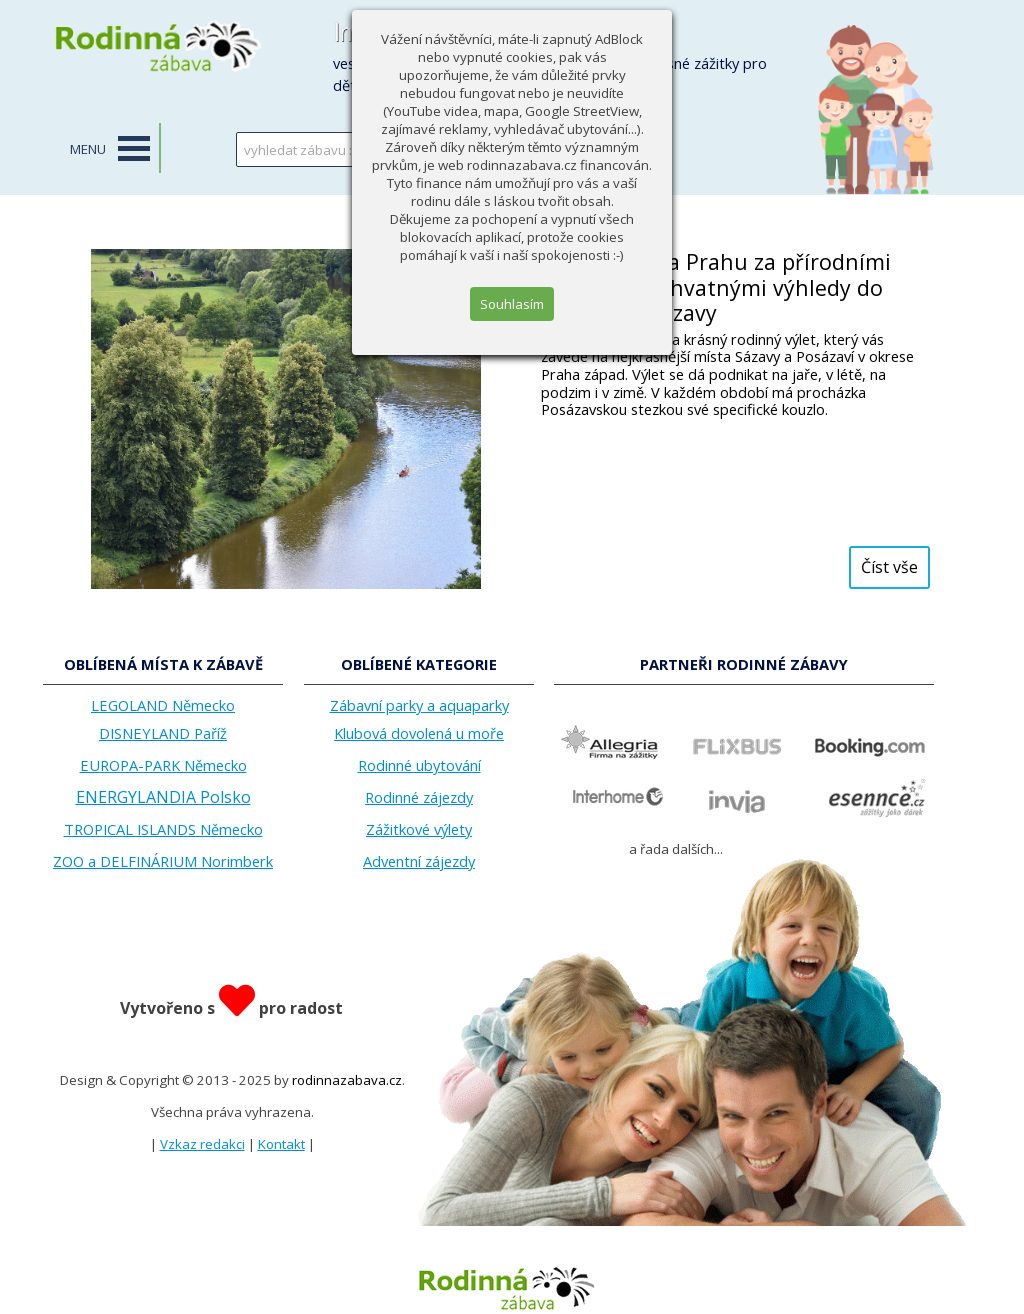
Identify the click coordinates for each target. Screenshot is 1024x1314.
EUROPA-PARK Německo (163, 765)
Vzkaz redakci (202, 1144)
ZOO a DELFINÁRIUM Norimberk (163, 861)
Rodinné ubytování (419, 765)
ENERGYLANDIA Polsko (163, 797)
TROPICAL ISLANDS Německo (163, 829)
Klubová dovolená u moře (419, 733)
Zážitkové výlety (419, 829)
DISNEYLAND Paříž (163, 733)
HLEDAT (474, 149)
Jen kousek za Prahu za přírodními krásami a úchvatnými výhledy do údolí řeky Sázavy (716, 287)
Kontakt (281, 1144)
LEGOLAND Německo (163, 705)
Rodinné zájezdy (419, 797)
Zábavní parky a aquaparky (419, 705)
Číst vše (889, 567)
